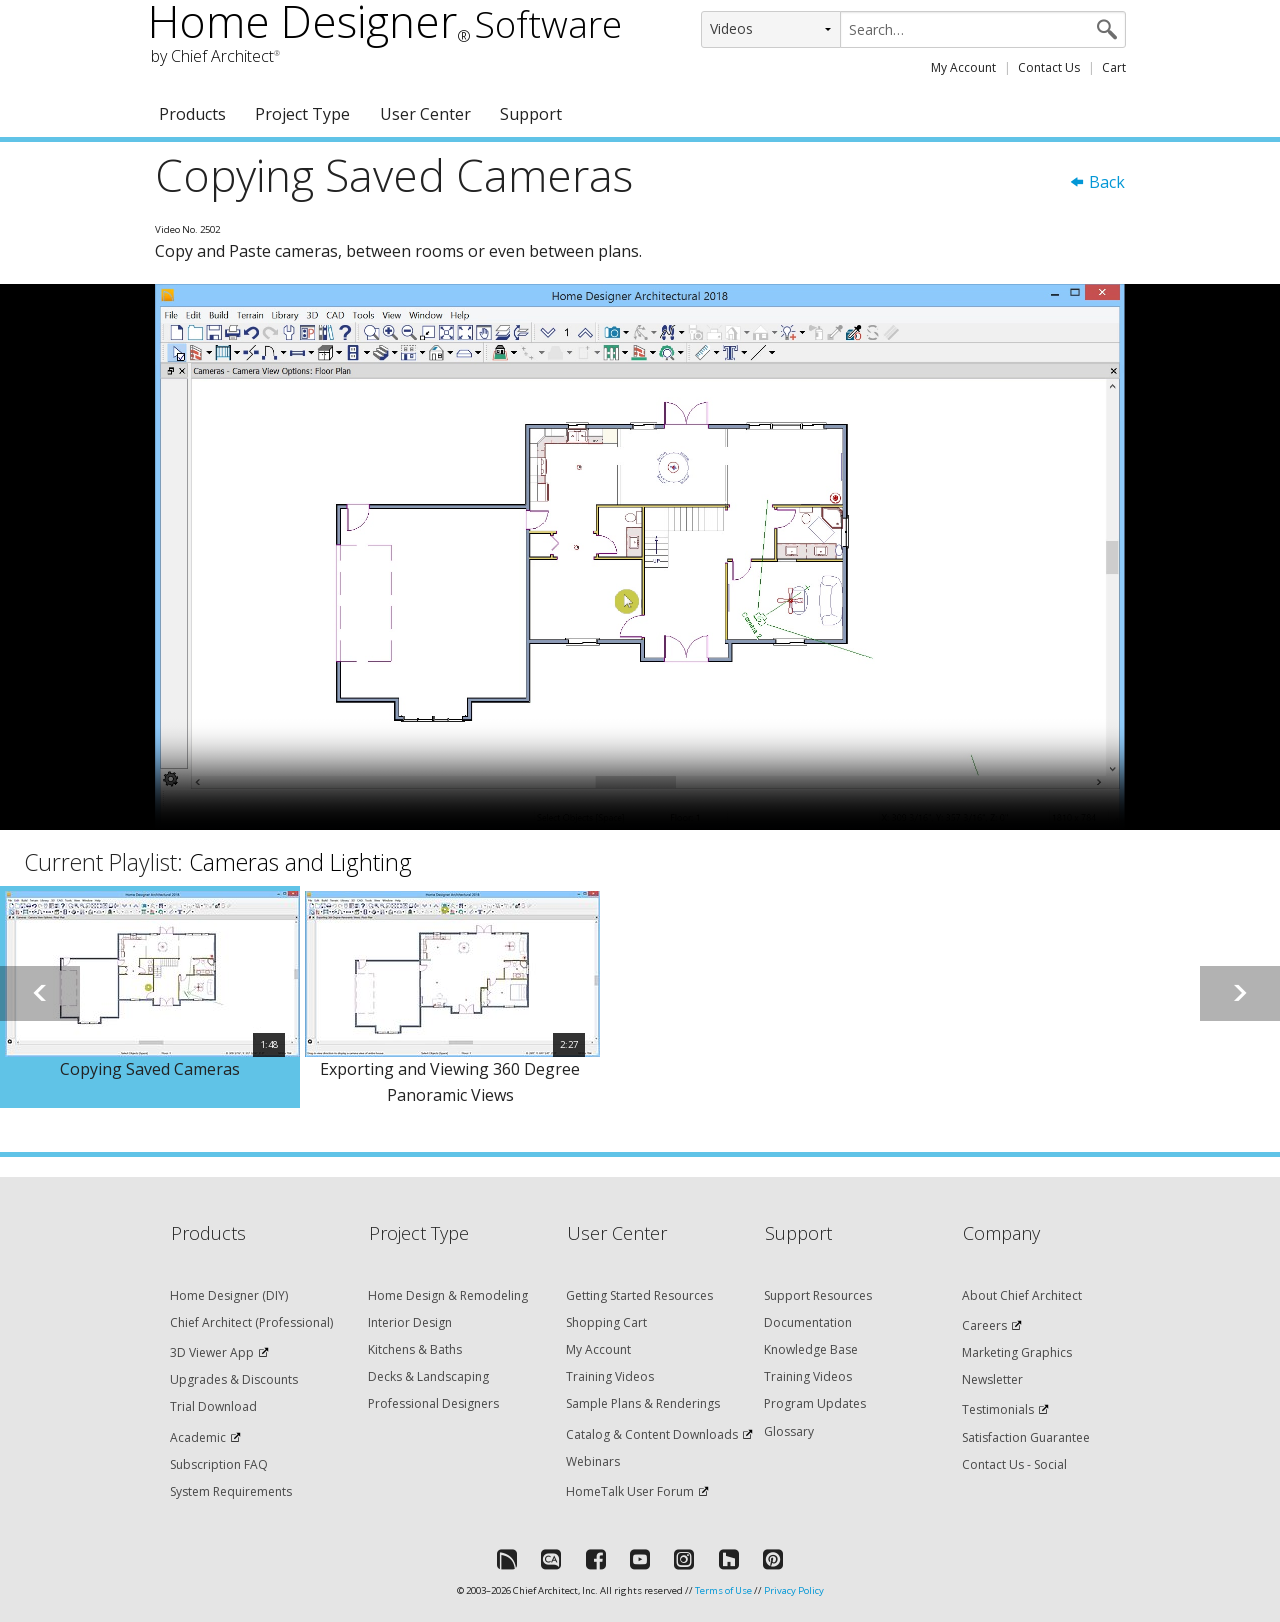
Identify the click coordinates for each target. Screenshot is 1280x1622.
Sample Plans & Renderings (643, 1403)
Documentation (808, 1322)
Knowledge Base (811, 1349)
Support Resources (818, 1295)
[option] (150, 997)
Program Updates (815, 1403)
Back (1097, 182)
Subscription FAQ (219, 1464)
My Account (963, 67)
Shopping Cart (606, 1322)
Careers (984, 1325)
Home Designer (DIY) (229, 1295)
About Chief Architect (1022, 1295)
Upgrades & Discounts (234, 1379)
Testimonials (998, 1409)
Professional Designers (433, 1403)
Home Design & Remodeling (448, 1295)
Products (192, 114)
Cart (1114, 67)
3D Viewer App (212, 1352)
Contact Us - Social (1014, 1464)
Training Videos (610, 1376)
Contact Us (1049, 67)
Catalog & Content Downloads (652, 1434)
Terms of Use (723, 1590)
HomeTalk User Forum (630, 1491)
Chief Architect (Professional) (251, 1322)
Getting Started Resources (639, 1295)
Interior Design (410, 1322)
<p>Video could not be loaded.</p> (640, 557)
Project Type (302, 114)
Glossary (789, 1431)
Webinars (593, 1461)
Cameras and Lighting (300, 862)
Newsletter (992, 1379)
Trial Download (213, 1406)
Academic (198, 1437)
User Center (425, 114)
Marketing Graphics (1017, 1352)
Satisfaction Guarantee (1026, 1437)
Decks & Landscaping (428, 1376)
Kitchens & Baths (415, 1349)
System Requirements (231, 1491)
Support (531, 114)
